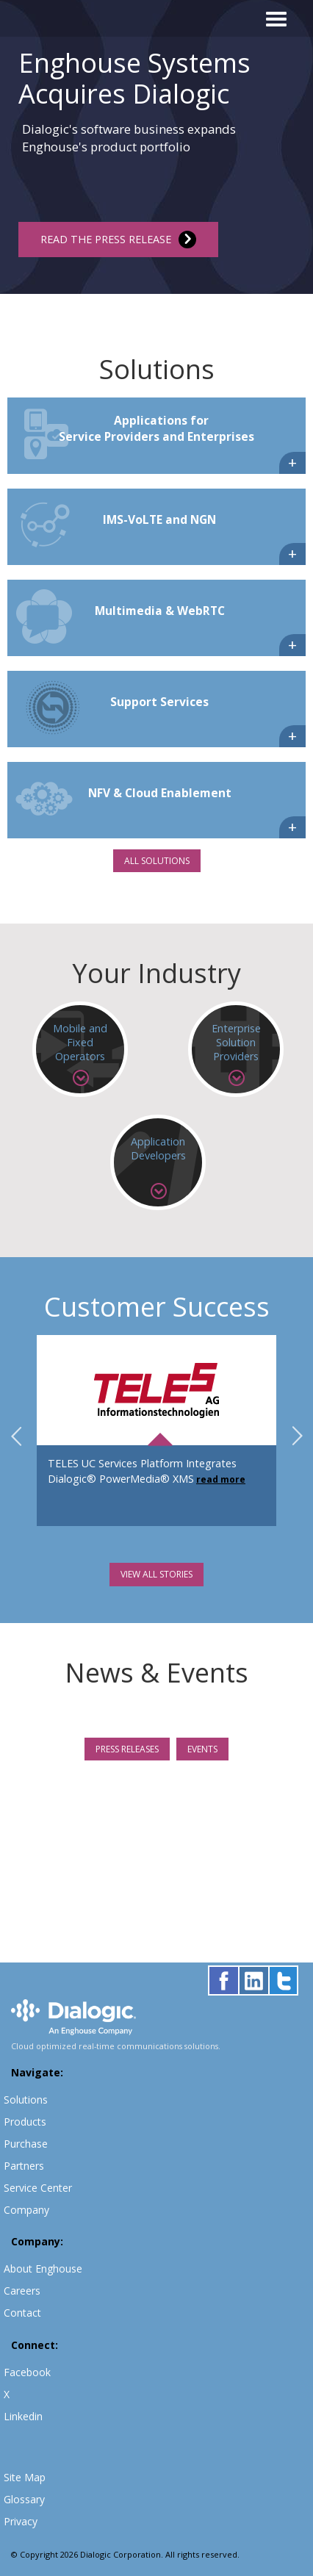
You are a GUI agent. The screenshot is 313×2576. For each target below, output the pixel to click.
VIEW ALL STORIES (156, 1574)
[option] (156, 147)
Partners (24, 2166)
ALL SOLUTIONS (157, 861)
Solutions (26, 2100)
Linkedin (23, 2416)
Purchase (26, 2144)
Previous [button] (16, 1436)
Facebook (27, 2372)
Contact (22, 2313)
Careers (22, 2291)
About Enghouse (43, 2268)
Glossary (24, 2499)
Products (25, 2122)
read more (220, 1479)
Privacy (20, 2521)
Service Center (38, 2188)
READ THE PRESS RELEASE (118, 239)
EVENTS (202, 1749)
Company (26, 2210)
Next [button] (296, 1436)
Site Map (25, 2477)
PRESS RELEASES (127, 1749)
